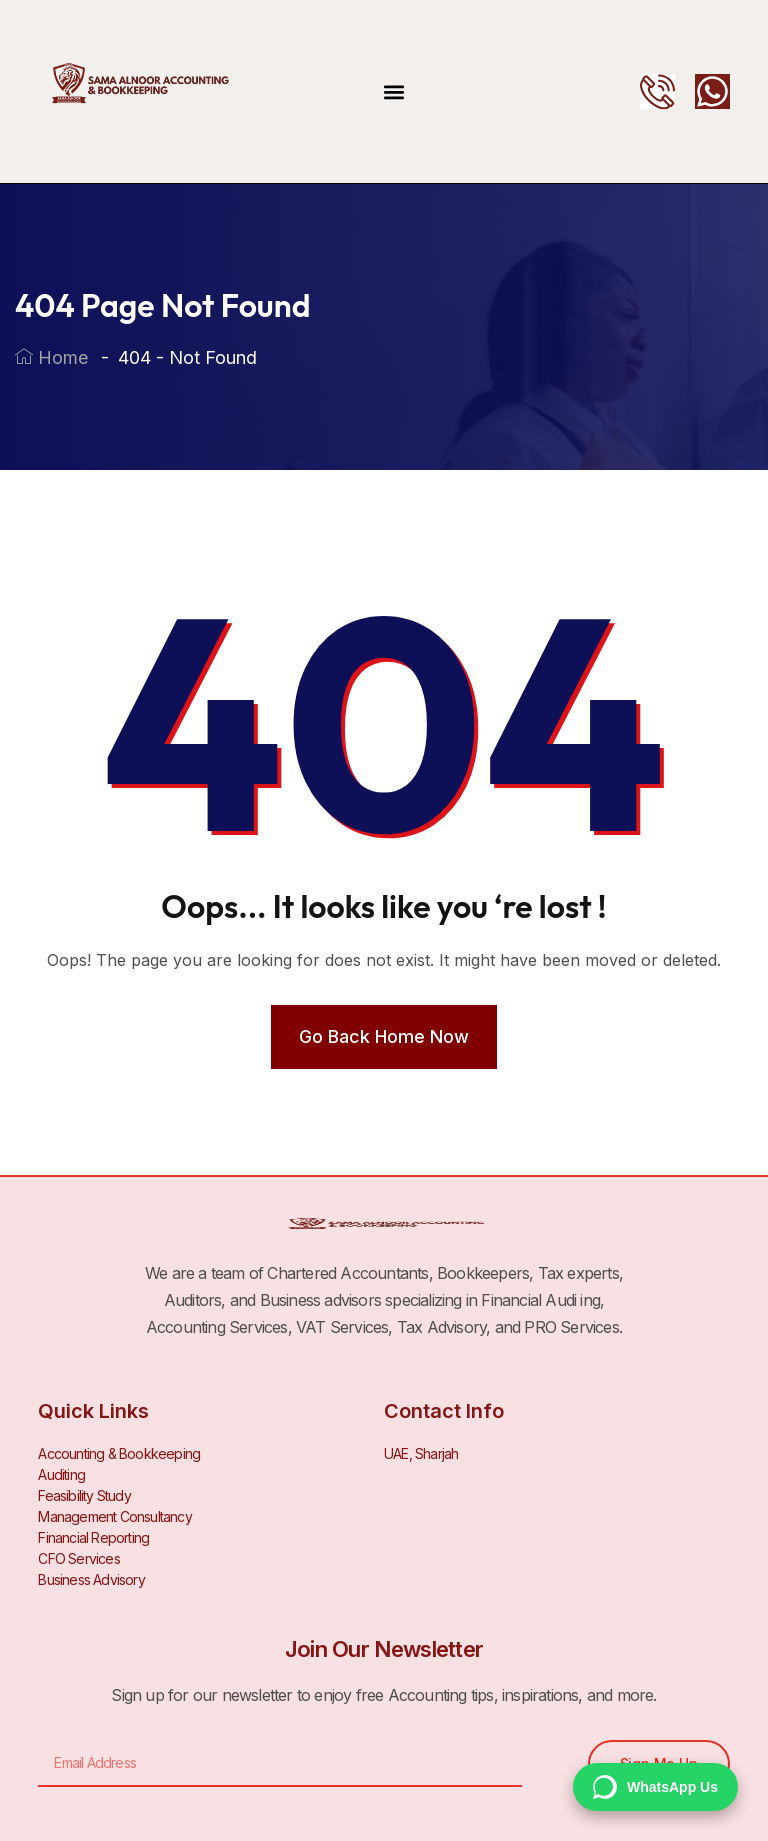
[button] (394, 91)
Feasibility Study (84, 1495)
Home (51, 357)
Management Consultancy (114, 1516)
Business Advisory (91, 1579)
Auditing (61, 1474)
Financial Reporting (93, 1537)
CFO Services (78, 1558)
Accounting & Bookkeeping (119, 1453)
